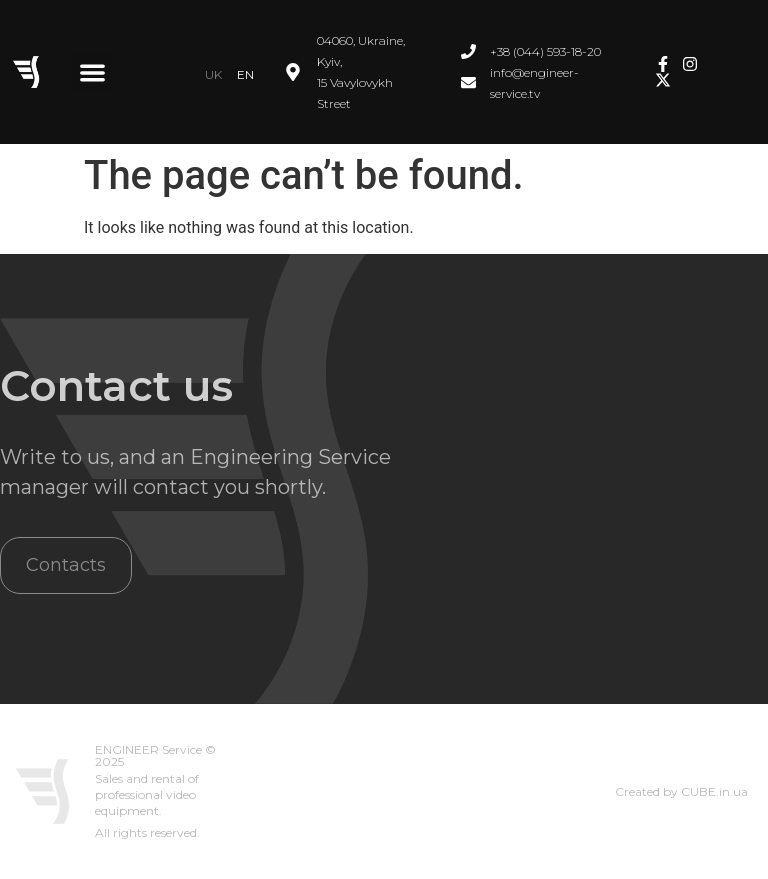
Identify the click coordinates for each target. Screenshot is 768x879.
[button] (92, 72)
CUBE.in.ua (714, 791)
